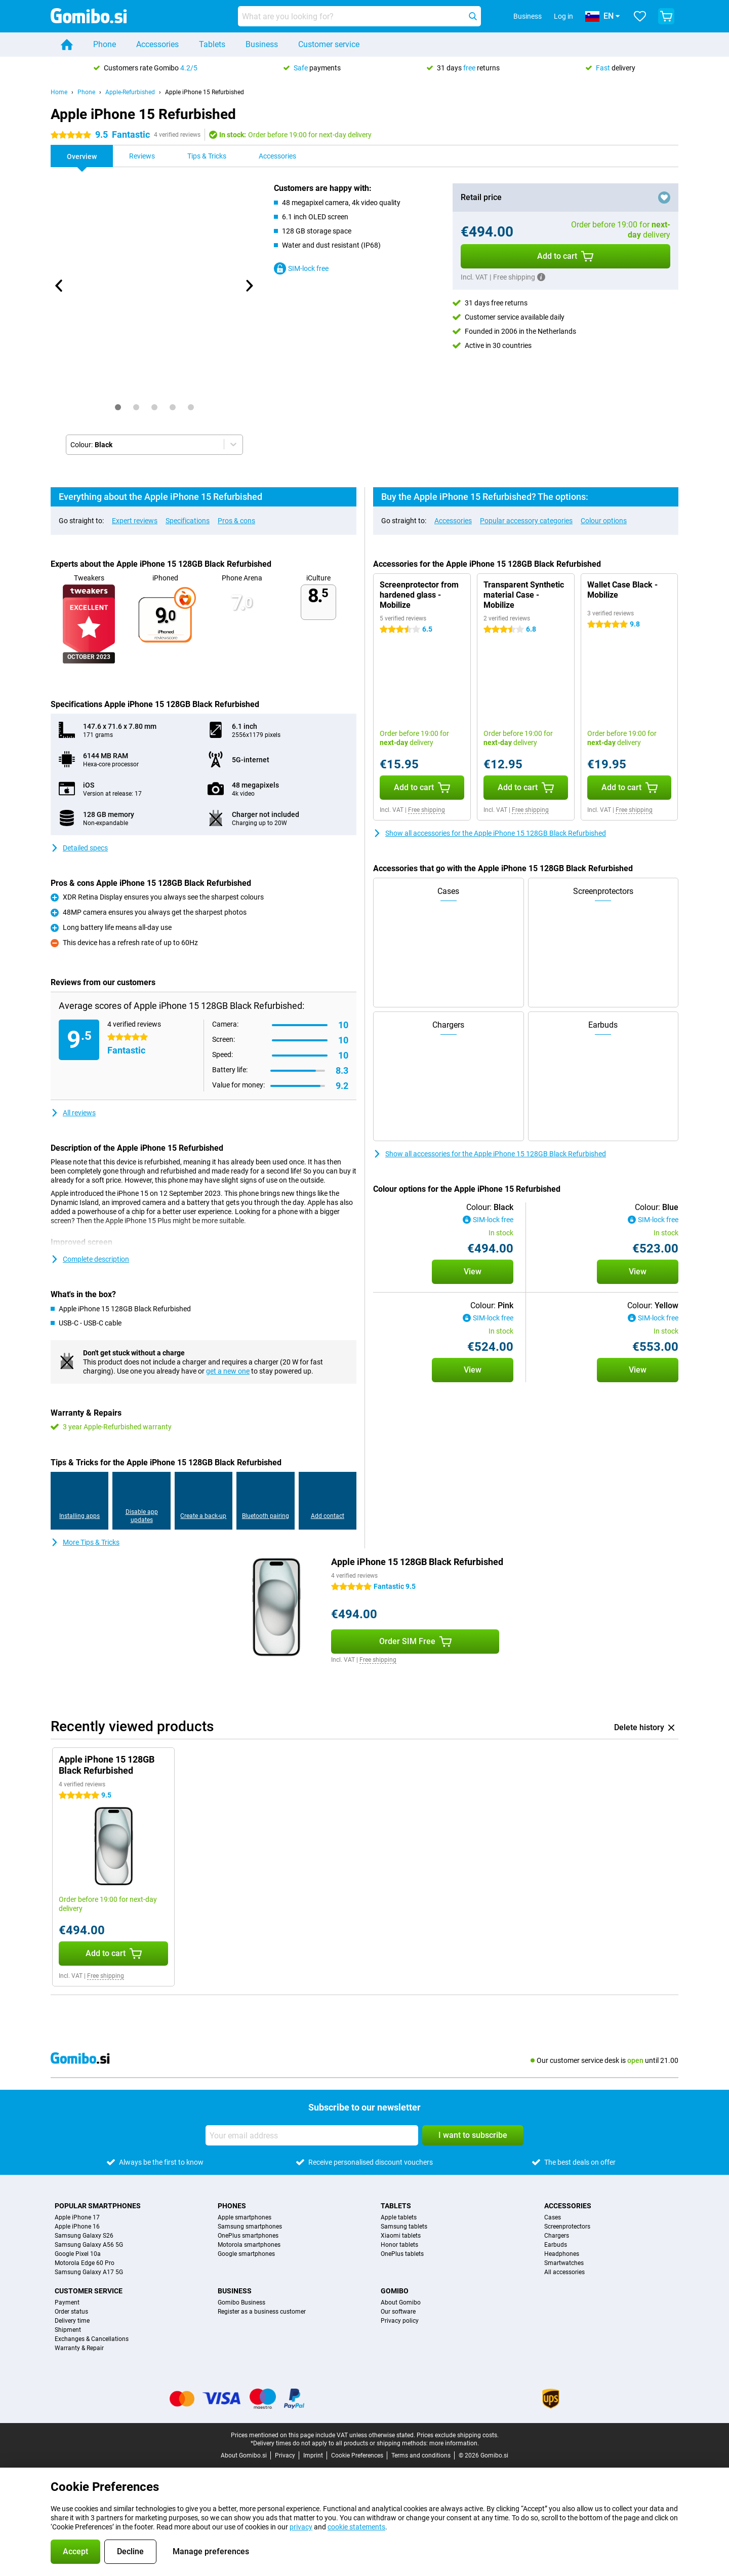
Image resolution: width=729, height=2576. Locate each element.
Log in (563, 16)
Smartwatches (564, 2263)
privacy (301, 2527)
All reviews (73, 1113)
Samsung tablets (404, 2226)
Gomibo (395, 2291)
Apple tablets (399, 2217)
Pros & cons (236, 521)
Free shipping (426, 809)
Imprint (313, 2455)
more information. (454, 2443)
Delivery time (72, 2320)
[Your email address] (312, 2135)
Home (59, 92)
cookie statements (356, 2527)
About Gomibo (401, 2302)
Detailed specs (79, 848)
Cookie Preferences (357, 2455)
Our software (398, 2311)
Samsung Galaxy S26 (84, 2235)
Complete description (90, 1259)
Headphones (561, 2253)
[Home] (67, 44)
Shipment (68, 2329)
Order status (71, 2311)
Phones (232, 2206)
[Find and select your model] (359, 16)
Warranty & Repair (79, 2348)
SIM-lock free (301, 268)
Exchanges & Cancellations (92, 2339)
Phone (104, 44)
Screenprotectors (567, 2226)
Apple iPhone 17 (77, 2217)
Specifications (188, 521)
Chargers (556, 2235)
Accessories (157, 44)
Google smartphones (246, 2253)
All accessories (564, 2272)
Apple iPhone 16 (77, 2226)
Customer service (328, 44)
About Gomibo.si (244, 2455)
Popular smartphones (98, 2206)
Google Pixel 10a (78, 2253)
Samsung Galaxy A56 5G (89, 2244)
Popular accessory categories (526, 521)
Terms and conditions (421, 2455)
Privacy (285, 2455)
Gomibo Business (241, 2302)
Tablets (212, 44)
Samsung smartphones (250, 2226)
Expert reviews (134, 521)
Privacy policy (400, 2320)
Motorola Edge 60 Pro (84, 2263)
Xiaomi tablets (401, 2235)
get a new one (228, 1371)
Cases (552, 2217)
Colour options (604, 521)
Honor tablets (399, 2244)
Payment (67, 2302)
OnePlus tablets (402, 2253)
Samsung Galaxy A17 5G (89, 2272)
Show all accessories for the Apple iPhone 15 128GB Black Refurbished (489, 833)
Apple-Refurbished (130, 92)
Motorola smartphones (249, 2244)
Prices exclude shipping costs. (458, 2435)
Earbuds (555, 2244)
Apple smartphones (244, 2217)
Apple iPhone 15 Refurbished (204, 92)
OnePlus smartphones (248, 2235)
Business (262, 44)
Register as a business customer (262, 2311)
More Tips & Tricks (85, 1542)
